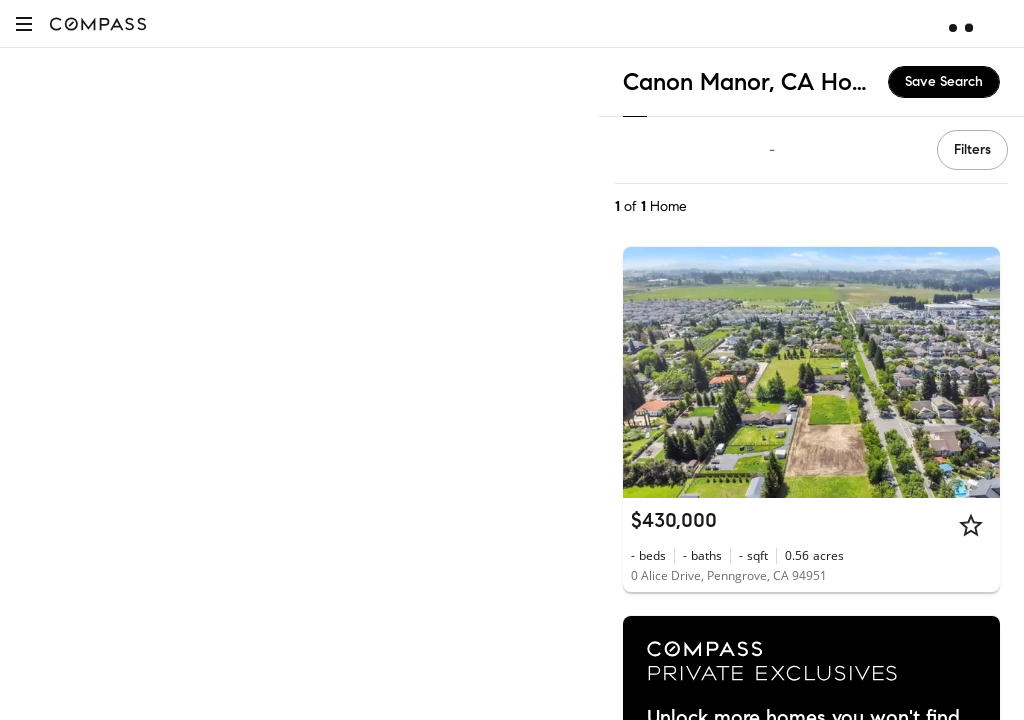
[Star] (971, 525)
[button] (24, 23)
